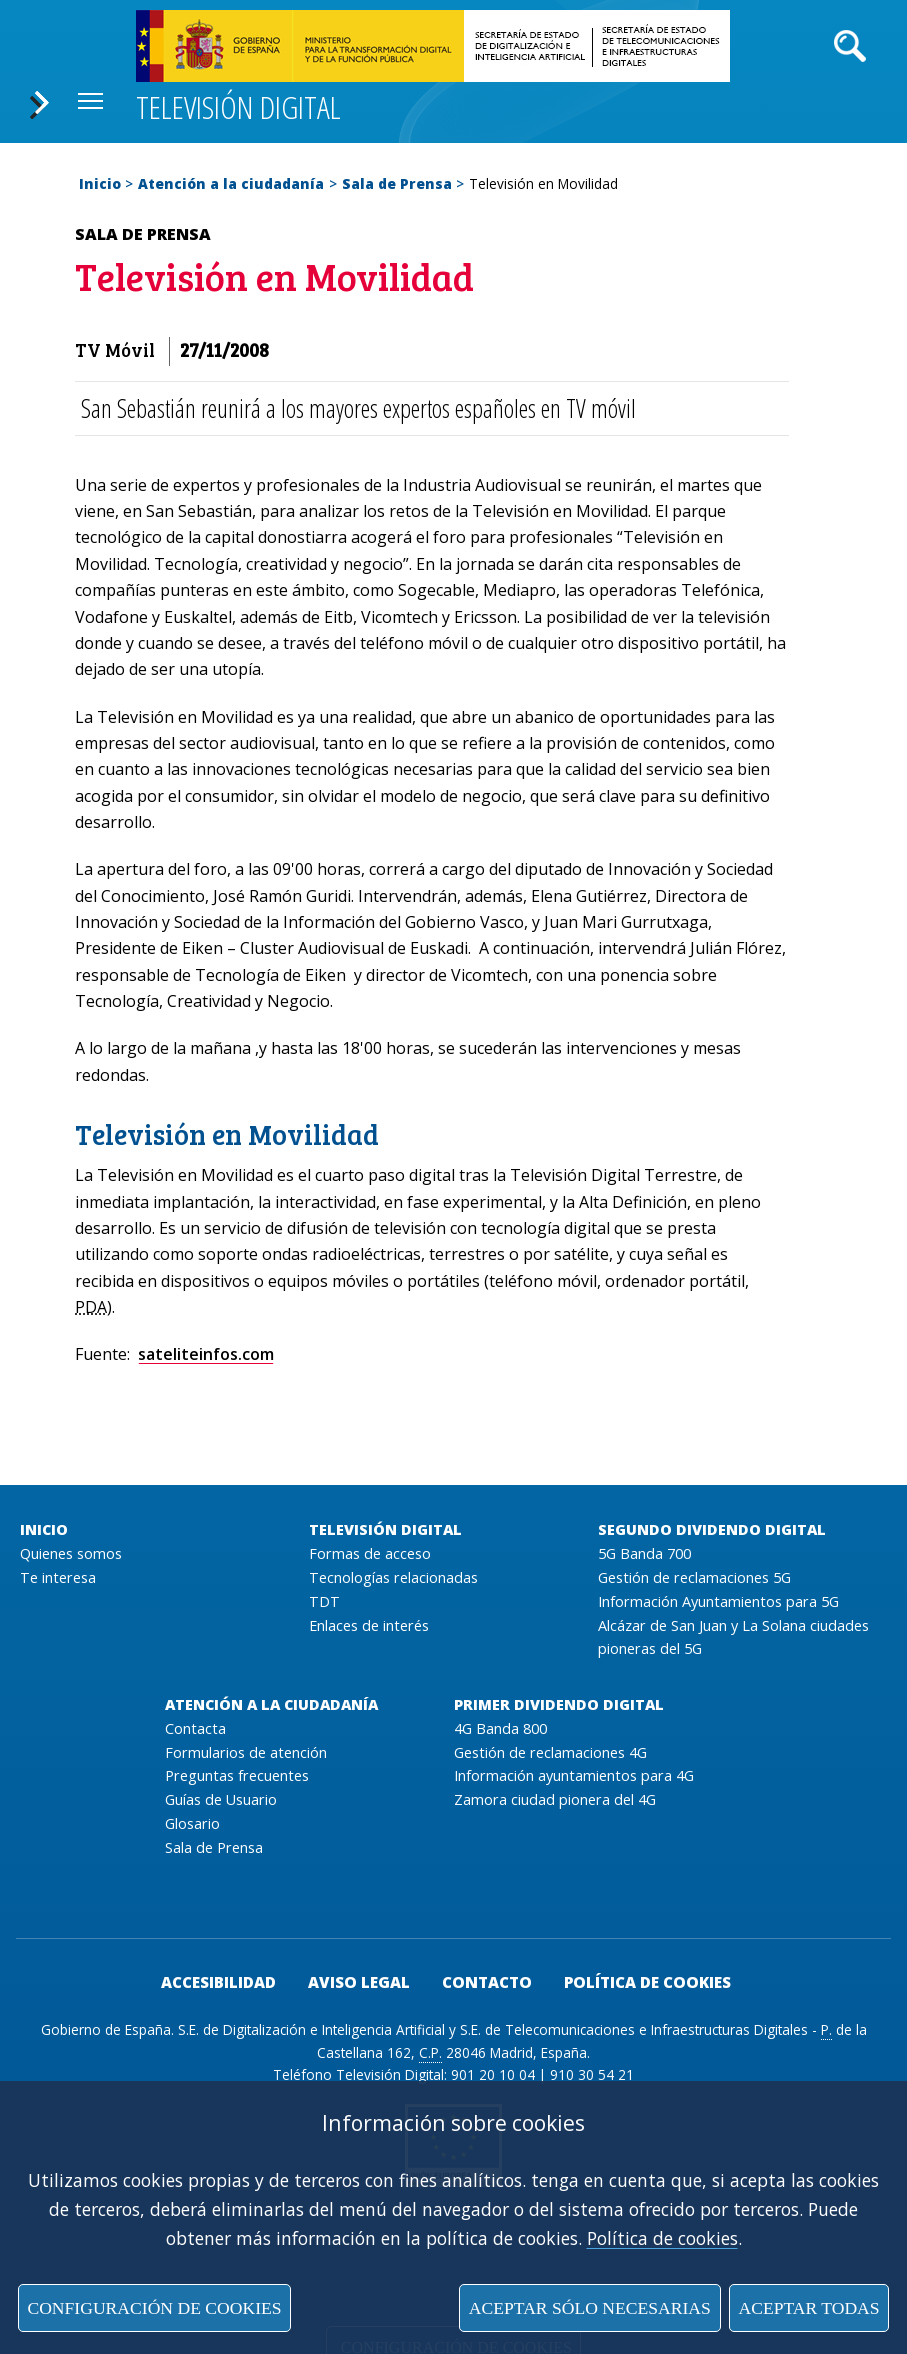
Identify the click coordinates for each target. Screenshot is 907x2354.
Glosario (192, 1823)
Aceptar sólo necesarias (590, 2308)
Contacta (195, 1728)
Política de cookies (662, 2238)
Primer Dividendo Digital (559, 1704)
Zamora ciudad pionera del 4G (555, 1799)
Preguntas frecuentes (237, 1775)
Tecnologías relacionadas (393, 1577)
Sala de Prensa (397, 183)
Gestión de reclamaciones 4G (550, 1752)
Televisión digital (238, 106)
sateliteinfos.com (206, 1354)
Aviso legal (359, 1982)
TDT (324, 1601)
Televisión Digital (385, 1529)
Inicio (100, 183)
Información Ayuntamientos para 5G (718, 1601)
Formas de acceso (370, 1553)
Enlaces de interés (369, 1625)
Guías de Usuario (221, 1799)
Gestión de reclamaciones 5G (694, 1577)
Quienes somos (71, 1553)
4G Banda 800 (500, 1728)
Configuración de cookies (154, 2308)
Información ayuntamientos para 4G (574, 1775)
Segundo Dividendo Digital (712, 1529)
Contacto (487, 1982)
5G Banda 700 (644, 1553)
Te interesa (58, 1577)
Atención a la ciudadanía (231, 183)
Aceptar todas (808, 2308)
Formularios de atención (246, 1752)
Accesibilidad (218, 1982)
